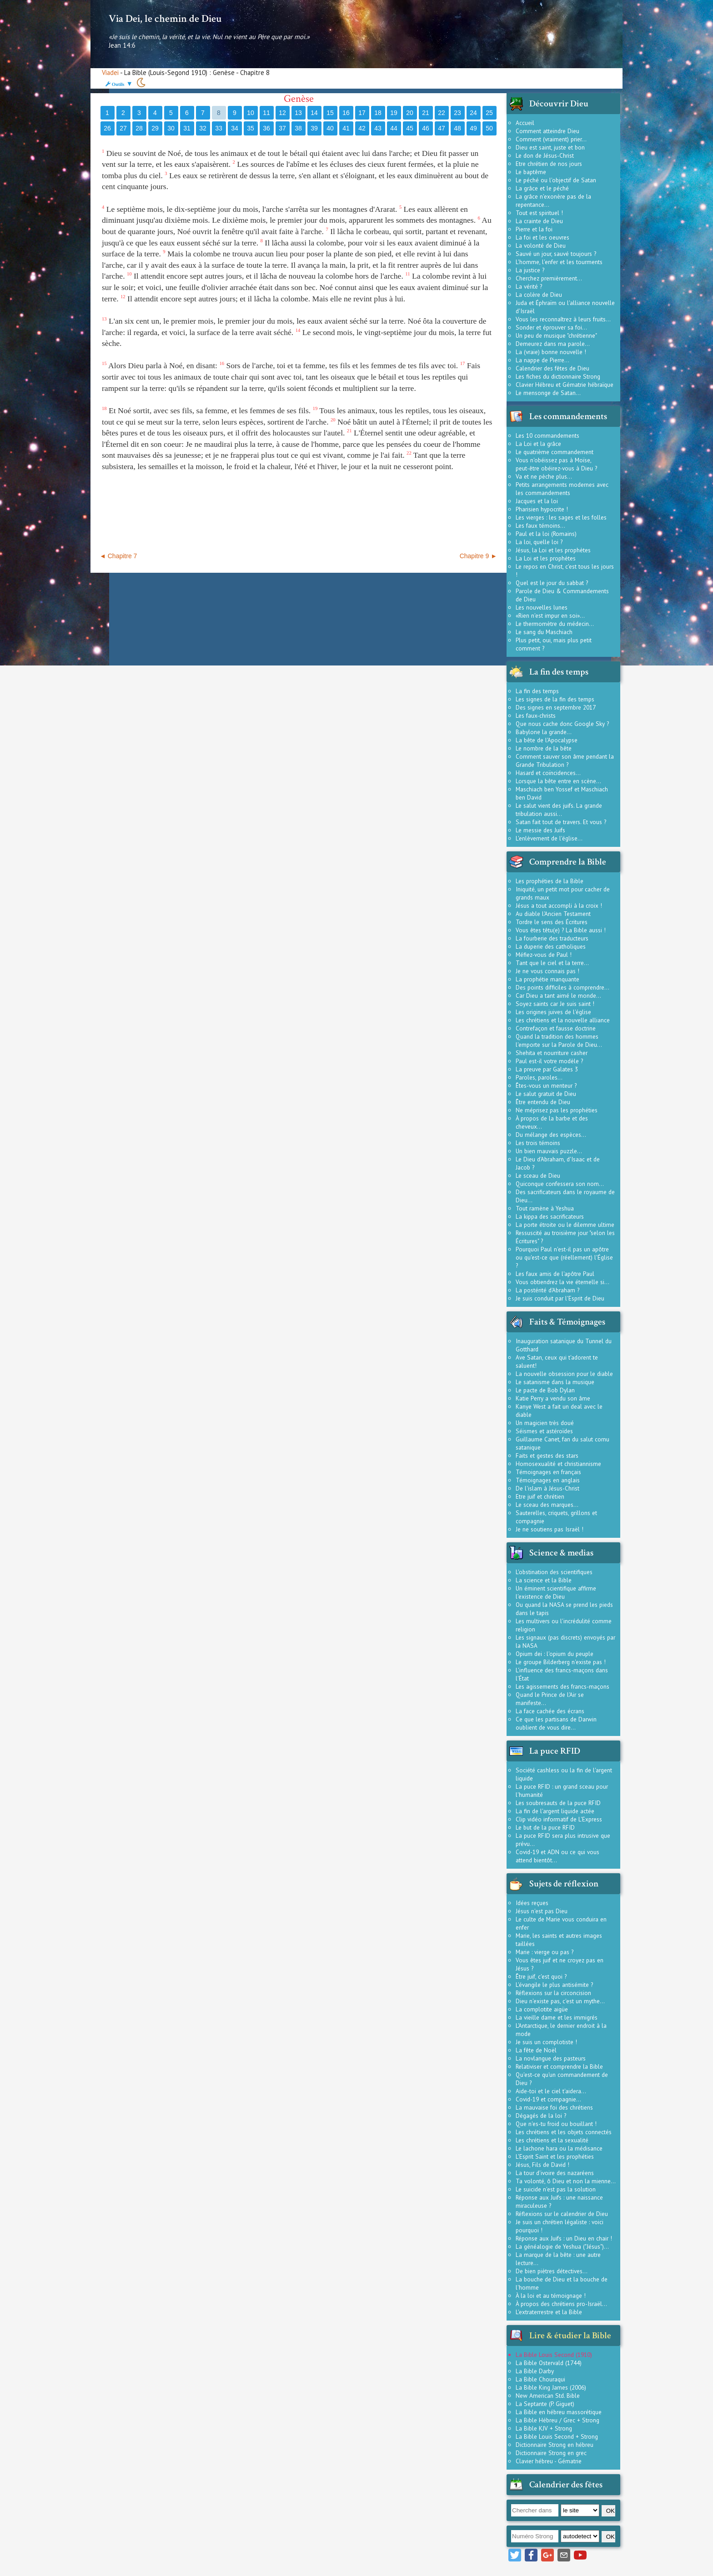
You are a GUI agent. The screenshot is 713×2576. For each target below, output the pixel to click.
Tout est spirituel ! (539, 213)
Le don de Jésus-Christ (545, 155)
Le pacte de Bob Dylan (545, 1390)
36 (266, 128)
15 (330, 112)
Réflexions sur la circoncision (553, 1993)
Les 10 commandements (547, 435)
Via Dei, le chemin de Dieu (165, 18)
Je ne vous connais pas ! (547, 971)
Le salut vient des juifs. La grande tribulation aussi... (559, 809)
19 (393, 112)
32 (202, 128)
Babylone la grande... (544, 732)
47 (441, 128)
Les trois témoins (538, 1143)
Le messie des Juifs (540, 830)
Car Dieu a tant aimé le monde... (558, 995)
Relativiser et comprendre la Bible (559, 2066)
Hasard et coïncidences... (548, 773)
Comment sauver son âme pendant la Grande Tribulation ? (565, 760)
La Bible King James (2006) (551, 2387)
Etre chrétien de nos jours (549, 164)
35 (250, 128)
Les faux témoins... (540, 525)
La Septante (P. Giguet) (545, 2404)
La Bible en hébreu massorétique (559, 2412)
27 (123, 128)
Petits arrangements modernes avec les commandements (562, 488)
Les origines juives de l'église (553, 1012)
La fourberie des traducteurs (552, 938)
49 (473, 128)
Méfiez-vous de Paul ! (544, 954)
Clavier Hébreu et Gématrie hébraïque (564, 384)
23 (457, 112)
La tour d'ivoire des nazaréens (555, 2173)
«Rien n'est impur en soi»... (550, 615)
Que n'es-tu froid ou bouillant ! (556, 2124)
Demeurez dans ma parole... (553, 344)
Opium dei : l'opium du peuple (554, 1654)
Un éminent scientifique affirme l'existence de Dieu (556, 1592)
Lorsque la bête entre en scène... (558, 781)
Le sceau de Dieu (538, 1175)
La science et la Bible (544, 1580)
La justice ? (530, 270)
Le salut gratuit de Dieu (546, 1094)
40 (330, 128)
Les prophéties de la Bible (549, 881)
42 (362, 128)
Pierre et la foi (534, 229)
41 (346, 128)
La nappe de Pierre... (542, 360)
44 (393, 128)
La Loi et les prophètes (546, 558)
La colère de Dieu (539, 294)
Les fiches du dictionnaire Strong (558, 376)
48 (457, 128)
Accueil (525, 123)
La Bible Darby (535, 2371)
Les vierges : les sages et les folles (561, 517)
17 (362, 112)
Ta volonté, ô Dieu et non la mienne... (566, 2181)
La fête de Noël (536, 2050)
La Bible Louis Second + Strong (557, 2436)
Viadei (110, 72)
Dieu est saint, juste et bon (550, 147)
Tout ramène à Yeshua (545, 1208)
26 (107, 128)
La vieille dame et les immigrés (557, 2017)
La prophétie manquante (547, 979)
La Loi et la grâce (538, 444)
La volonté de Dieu (541, 245)
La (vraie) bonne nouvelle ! (551, 352)
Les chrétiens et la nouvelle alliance (563, 1020)
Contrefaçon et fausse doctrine (556, 1028)
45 (409, 128)
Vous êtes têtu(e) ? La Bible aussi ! (561, 930)
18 (378, 112)
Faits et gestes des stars (547, 1455)
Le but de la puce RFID (545, 1827)
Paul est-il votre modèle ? (549, 1061)
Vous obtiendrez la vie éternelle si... (562, 1282)
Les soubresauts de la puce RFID (558, 1803)
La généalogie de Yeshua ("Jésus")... (562, 2246)
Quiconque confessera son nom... (560, 1184)
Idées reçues (532, 1903)
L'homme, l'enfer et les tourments (559, 262)
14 (314, 112)
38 (298, 128)
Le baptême (531, 172)
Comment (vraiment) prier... (551, 139)
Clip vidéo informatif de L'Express (559, 1819)
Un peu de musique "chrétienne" (556, 335)
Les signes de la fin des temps (555, 699)
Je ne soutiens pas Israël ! (549, 1529)
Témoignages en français (548, 1472)
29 (155, 128)
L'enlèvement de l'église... (549, 838)
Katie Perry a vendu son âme (553, 1398)
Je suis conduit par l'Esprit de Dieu (560, 1298)
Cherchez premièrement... (549, 278)
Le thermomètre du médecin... (555, 624)
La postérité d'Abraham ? (547, 1290)
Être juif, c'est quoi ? (541, 1976)
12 (282, 112)
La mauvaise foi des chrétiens (554, 2107)
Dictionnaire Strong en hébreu (554, 2445)
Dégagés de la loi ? (541, 2115)
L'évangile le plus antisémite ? (554, 1985)
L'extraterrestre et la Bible (549, 2312)
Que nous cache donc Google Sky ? (562, 724)
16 (346, 112)
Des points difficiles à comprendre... (562, 987)
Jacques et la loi (537, 501)
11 (266, 112)
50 (489, 128)
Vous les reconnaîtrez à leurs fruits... (563, 319)
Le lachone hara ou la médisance (559, 2148)
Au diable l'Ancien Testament (553, 914)
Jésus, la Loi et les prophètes (553, 550)
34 (234, 128)
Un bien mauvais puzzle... (549, 1151)
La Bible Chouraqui (540, 2379)
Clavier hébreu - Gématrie (549, 2461)
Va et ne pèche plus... (544, 476)
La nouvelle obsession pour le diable (564, 1374)
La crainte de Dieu (539, 221)
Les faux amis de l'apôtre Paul (555, 1274)
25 (489, 112)
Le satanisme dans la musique (555, 1382)
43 (378, 128)
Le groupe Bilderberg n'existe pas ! (561, 1662)
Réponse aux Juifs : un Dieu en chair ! (564, 2238)
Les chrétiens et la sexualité (552, 2140)
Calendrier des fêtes (566, 2485)
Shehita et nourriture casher (551, 1053)
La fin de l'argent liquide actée (555, 1811)
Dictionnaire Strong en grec (551, 2453)
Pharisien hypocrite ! (542, 509)
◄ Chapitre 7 (118, 556)
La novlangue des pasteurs (551, 2058)
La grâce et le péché (542, 188)
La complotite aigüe (542, 2009)
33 (218, 128)
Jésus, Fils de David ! (542, 2165)
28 (139, 128)
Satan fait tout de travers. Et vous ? (561, 822)
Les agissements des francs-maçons (562, 1686)
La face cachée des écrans (550, 1711)
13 (298, 112)
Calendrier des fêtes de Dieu (552, 368)
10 (250, 112)
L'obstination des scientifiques (554, 1572)
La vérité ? (529, 286)
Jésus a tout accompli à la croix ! (559, 905)
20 (409, 112)
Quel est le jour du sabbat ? (552, 583)
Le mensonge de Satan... (548, 393)
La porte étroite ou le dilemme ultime (565, 1224)
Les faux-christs (536, 715)
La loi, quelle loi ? (539, 542)
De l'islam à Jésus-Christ (547, 1488)
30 (171, 128)
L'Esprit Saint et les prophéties (555, 2156)
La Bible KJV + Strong (544, 2428)
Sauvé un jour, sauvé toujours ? (556, 254)
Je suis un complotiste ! (546, 2042)
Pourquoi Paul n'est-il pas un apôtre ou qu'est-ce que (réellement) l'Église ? (564, 1257)
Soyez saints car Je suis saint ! (555, 1004)
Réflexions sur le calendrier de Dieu (562, 2214)
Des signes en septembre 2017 (556, 707)
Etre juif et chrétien (540, 1496)
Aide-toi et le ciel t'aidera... (551, 2091)
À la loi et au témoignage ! (551, 2295)
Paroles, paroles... (539, 1077)
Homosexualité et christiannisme (558, 1464)
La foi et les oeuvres (542, 237)
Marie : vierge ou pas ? (544, 1952)
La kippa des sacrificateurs (550, 1216)
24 (473, 112)
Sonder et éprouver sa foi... (551, 327)
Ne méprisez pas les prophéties (557, 1110)
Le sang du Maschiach (544, 632)
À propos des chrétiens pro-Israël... (561, 2304)
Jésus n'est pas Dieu (541, 1911)
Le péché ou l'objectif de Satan (556, 180)
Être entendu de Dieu (543, 1102)
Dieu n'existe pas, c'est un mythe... (560, 2001)
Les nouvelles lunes (541, 607)
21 (425, 112)
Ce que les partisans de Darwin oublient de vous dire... (556, 1723)
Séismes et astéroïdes (544, 1431)
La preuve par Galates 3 (547, 1069)
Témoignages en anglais (548, 1480)
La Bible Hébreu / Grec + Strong (557, 2420)
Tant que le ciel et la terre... (552, 963)
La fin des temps (537, 691)
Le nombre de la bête (544, 748)
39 (314, 128)
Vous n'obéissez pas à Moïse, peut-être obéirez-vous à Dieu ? (556, 464)
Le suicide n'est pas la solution (556, 2189)
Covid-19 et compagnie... (548, 2099)
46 (425, 128)
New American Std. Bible (548, 2395)
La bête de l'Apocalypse (546, 740)
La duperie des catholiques (551, 946)
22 (441, 112)
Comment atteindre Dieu (547, 131)
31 (187, 128)
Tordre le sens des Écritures (551, 922)
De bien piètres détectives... (551, 2271)
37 (282, 128)
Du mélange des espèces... (551, 1134)
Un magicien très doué (545, 1423)
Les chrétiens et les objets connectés (564, 2132)
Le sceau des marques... (547, 1505)
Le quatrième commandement (554, 452)
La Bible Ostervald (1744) (549, 2363)
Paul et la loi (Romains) (546, 534)
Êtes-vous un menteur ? (546, 1085)
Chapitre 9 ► (478, 556)
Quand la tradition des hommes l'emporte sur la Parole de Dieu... (559, 1040)
